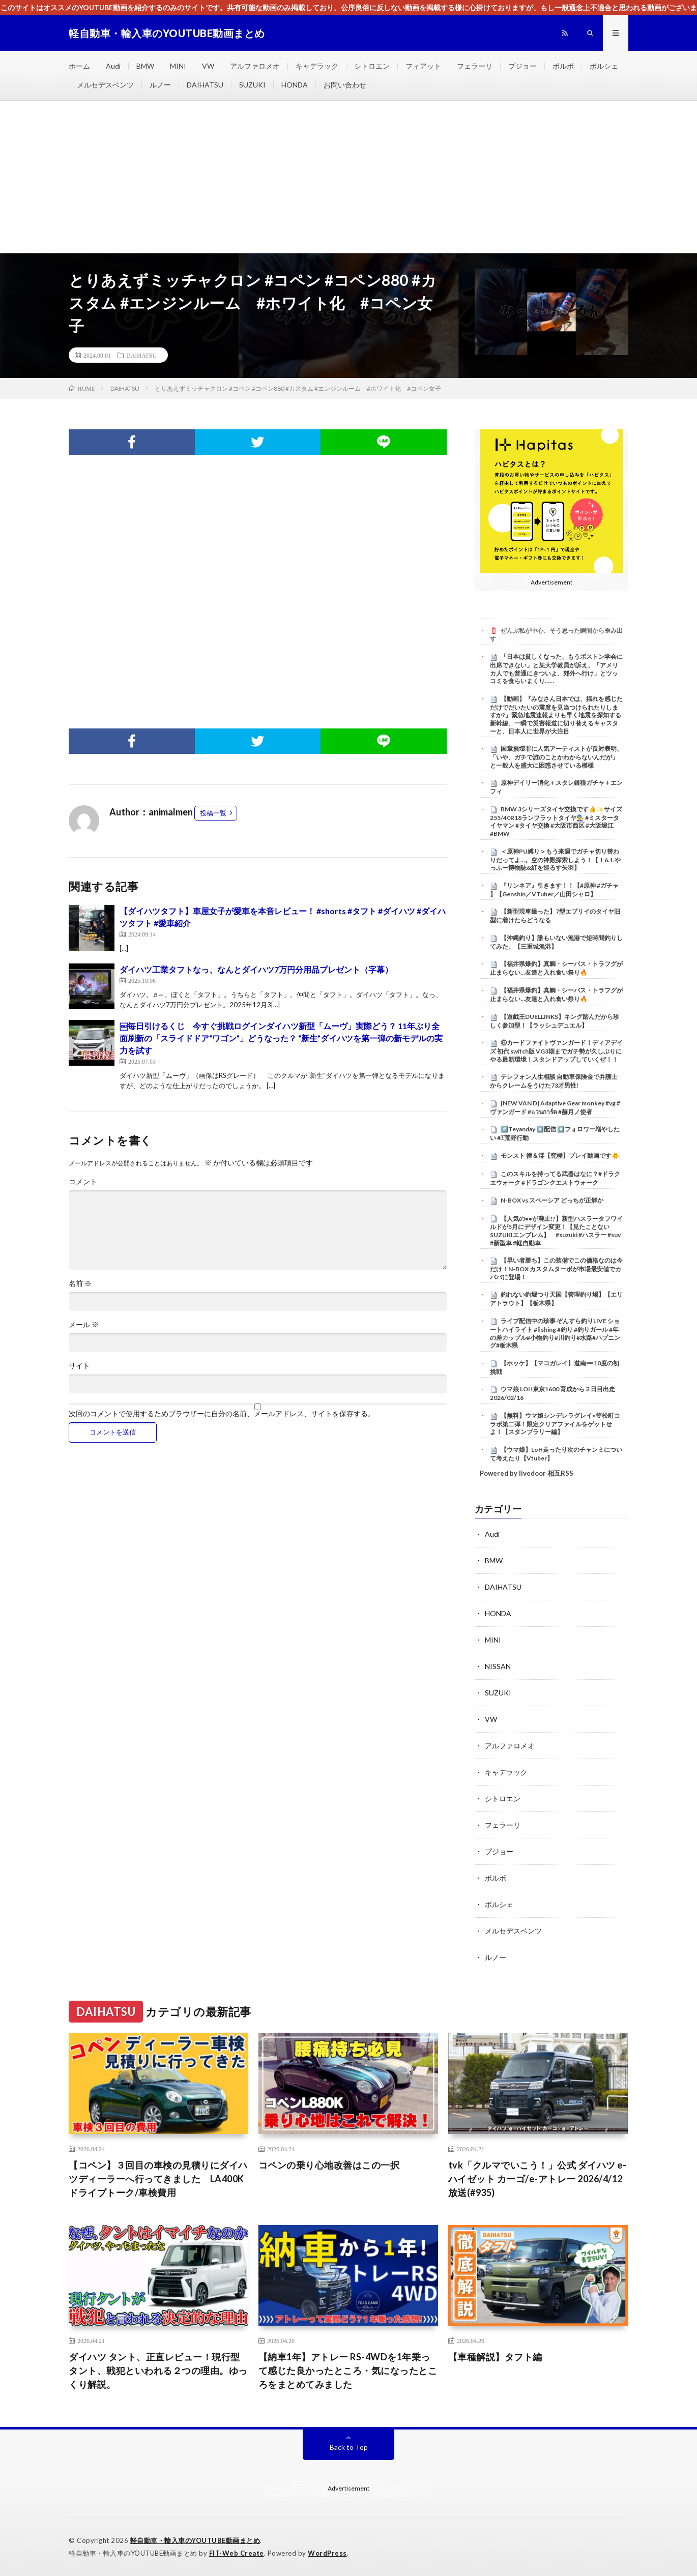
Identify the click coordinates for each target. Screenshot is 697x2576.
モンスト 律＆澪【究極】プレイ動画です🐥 (560, 1155)
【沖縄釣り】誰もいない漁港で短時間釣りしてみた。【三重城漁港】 (556, 942)
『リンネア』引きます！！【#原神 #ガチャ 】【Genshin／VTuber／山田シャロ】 (554, 890)
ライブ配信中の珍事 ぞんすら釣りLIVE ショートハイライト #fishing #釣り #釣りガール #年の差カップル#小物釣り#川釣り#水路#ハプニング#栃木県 (555, 1333)
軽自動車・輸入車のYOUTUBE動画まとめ (195, 2540)
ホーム (79, 66)
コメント (83, 1181)
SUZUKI (252, 84)
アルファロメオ (255, 66)
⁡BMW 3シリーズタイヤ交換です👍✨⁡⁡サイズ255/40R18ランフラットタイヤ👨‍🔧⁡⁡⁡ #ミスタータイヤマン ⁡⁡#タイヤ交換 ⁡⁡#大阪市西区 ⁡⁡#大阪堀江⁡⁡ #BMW (556, 821)
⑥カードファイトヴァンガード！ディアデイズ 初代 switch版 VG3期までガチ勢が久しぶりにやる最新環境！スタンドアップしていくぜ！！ (556, 1051)
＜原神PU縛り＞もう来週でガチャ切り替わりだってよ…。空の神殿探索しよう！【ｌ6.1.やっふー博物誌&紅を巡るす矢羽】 (555, 859)
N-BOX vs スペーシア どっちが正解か (552, 1200)
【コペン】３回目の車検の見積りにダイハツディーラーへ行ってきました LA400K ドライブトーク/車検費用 (158, 2178)
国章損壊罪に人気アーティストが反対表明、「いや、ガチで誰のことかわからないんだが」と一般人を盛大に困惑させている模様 (556, 757)
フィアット (423, 66)
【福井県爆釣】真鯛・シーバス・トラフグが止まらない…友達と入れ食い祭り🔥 (556, 968)
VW (208, 66)
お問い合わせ (345, 84)
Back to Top (349, 2447)
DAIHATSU (205, 84)
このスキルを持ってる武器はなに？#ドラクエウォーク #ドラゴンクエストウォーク (555, 1178)
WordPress (327, 2553)
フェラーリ (474, 66)
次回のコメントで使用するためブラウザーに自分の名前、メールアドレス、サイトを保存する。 (222, 1413)
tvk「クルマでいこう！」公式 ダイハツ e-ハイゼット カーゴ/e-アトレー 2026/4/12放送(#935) (537, 2178)
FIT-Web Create (236, 2553)
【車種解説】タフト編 (495, 2356)
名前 (80, 1283)
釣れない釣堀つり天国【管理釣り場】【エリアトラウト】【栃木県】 (556, 1299)
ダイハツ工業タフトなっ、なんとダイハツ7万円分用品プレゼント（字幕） (256, 969)
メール (84, 1324)
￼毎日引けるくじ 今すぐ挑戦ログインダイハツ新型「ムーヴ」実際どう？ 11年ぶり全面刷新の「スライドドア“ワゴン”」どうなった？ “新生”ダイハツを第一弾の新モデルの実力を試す (281, 1038)
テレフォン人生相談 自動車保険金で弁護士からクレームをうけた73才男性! (554, 1081)
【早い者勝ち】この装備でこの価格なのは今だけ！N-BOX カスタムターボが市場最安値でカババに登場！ (556, 1268)
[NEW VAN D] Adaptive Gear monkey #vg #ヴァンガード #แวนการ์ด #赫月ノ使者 (555, 1107)
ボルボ (563, 66)
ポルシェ (604, 66)
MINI (178, 66)
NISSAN (498, 1666)
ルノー (160, 84)
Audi (113, 66)
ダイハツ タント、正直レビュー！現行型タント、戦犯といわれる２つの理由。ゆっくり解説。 (158, 2370)
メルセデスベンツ (105, 84)
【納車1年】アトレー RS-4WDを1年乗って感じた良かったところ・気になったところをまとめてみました (348, 2370)
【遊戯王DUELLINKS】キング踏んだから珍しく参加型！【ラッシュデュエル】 (554, 1021)
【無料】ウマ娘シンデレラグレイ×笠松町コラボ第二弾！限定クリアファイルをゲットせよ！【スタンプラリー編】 (555, 1424)
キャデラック (317, 66)
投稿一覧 (213, 813)
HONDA (294, 84)
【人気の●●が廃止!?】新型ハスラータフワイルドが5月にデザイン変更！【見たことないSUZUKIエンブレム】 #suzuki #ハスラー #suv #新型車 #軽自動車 (556, 1231)
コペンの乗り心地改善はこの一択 (329, 2165)
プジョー (522, 66)
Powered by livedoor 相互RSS (526, 1473)
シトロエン (372, 66)
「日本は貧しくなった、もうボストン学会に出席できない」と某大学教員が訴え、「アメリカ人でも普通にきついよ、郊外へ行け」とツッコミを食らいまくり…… (556, 669)
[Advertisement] (348, 177)
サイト (79, 1365)
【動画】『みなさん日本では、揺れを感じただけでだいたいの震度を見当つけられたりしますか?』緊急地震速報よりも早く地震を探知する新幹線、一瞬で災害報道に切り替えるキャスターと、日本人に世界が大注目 (556, 715)
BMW (145, 66)
